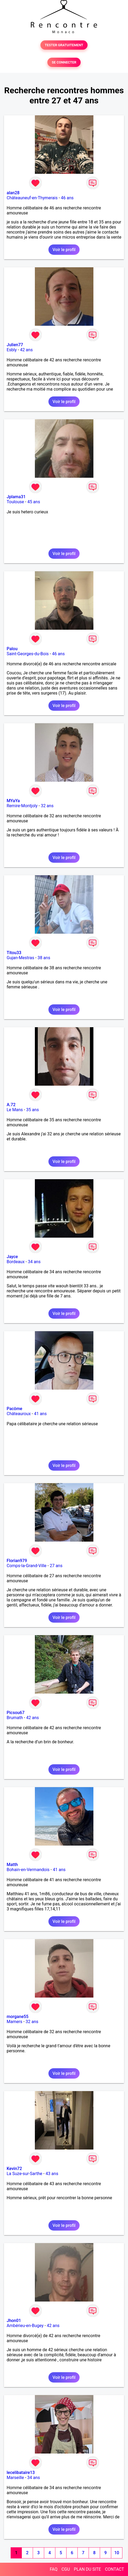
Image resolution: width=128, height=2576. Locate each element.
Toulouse (15, 501)
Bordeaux (15, 1261)
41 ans (40, 1413)
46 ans (67, 197)
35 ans (32, 1109)
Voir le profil (63, 249)
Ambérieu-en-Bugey (25, 2325)
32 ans (47, 805)
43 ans (52, 2173)
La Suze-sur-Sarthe (24, 2173)
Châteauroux (19, 1413)
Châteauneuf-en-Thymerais (32, 197)
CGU (65, 2569)
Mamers (14, 2021)
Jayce (12, 1256)
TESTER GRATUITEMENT (64, 45)
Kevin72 (14, 2168)
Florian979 (17, 1560)
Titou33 (14, 952)
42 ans (26, 349)
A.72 (11, 1104)
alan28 (13, 192)
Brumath (15, 1717)
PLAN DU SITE (87, 2569)
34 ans (34, 1261)
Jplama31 (16, 496)
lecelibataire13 (21, 2472)
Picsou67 (15, 1712)
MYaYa (13, 800)
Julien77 (15, 344)
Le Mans (15, 1109)
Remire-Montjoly (22, 805)
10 (116, 2552)
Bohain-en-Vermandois (28, 1869)
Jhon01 (14, 2320)
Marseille (15, 2477)
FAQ (53, 2569)
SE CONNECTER (64, 62)
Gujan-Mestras (20, 957)
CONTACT (114, 2569)
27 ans (56, 1565)
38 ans (44, 957)
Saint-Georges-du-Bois (28, 653)
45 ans (33, 501)
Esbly (12, 349)
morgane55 (17, 2016)
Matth (12, 1864)
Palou (12, 648)
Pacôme (14, 1408)
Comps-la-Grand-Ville (27, 1565)
